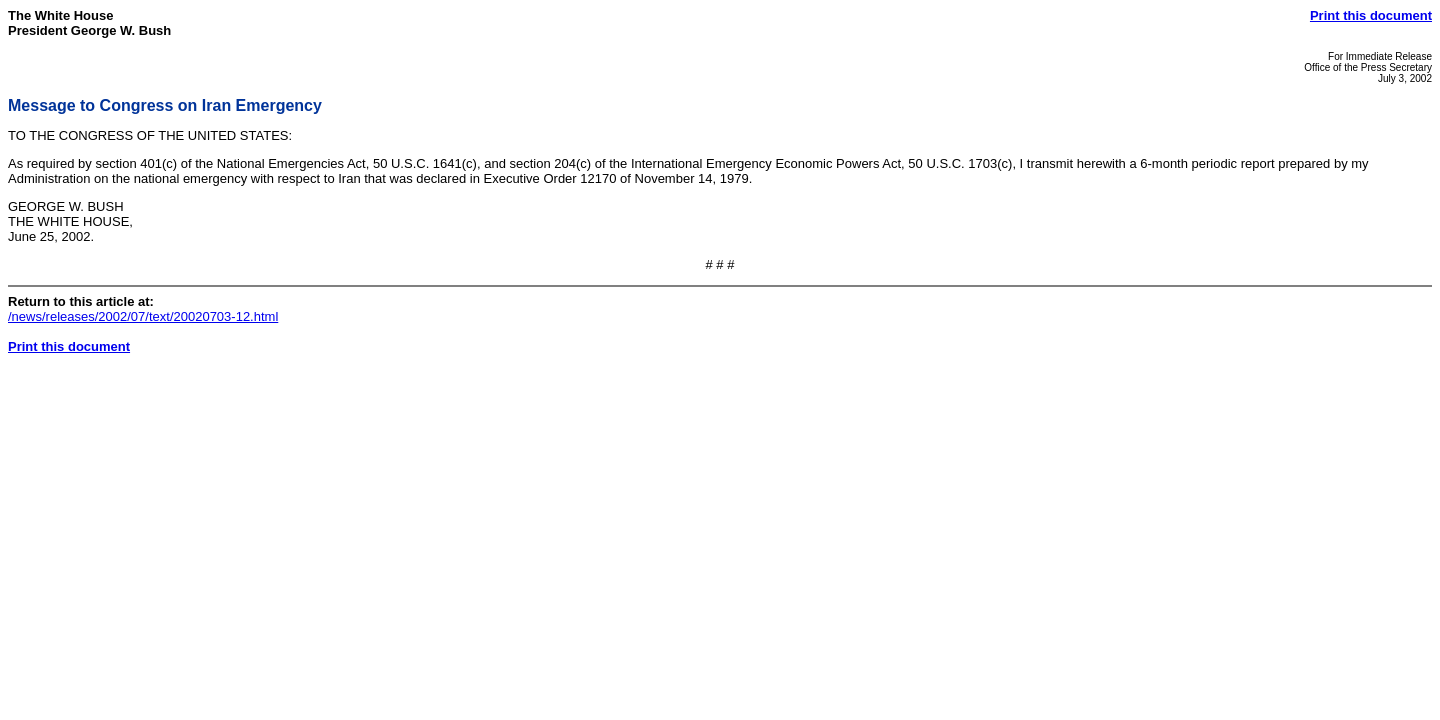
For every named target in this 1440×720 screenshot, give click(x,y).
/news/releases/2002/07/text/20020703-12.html (143, 316)
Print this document (1371, 15)
